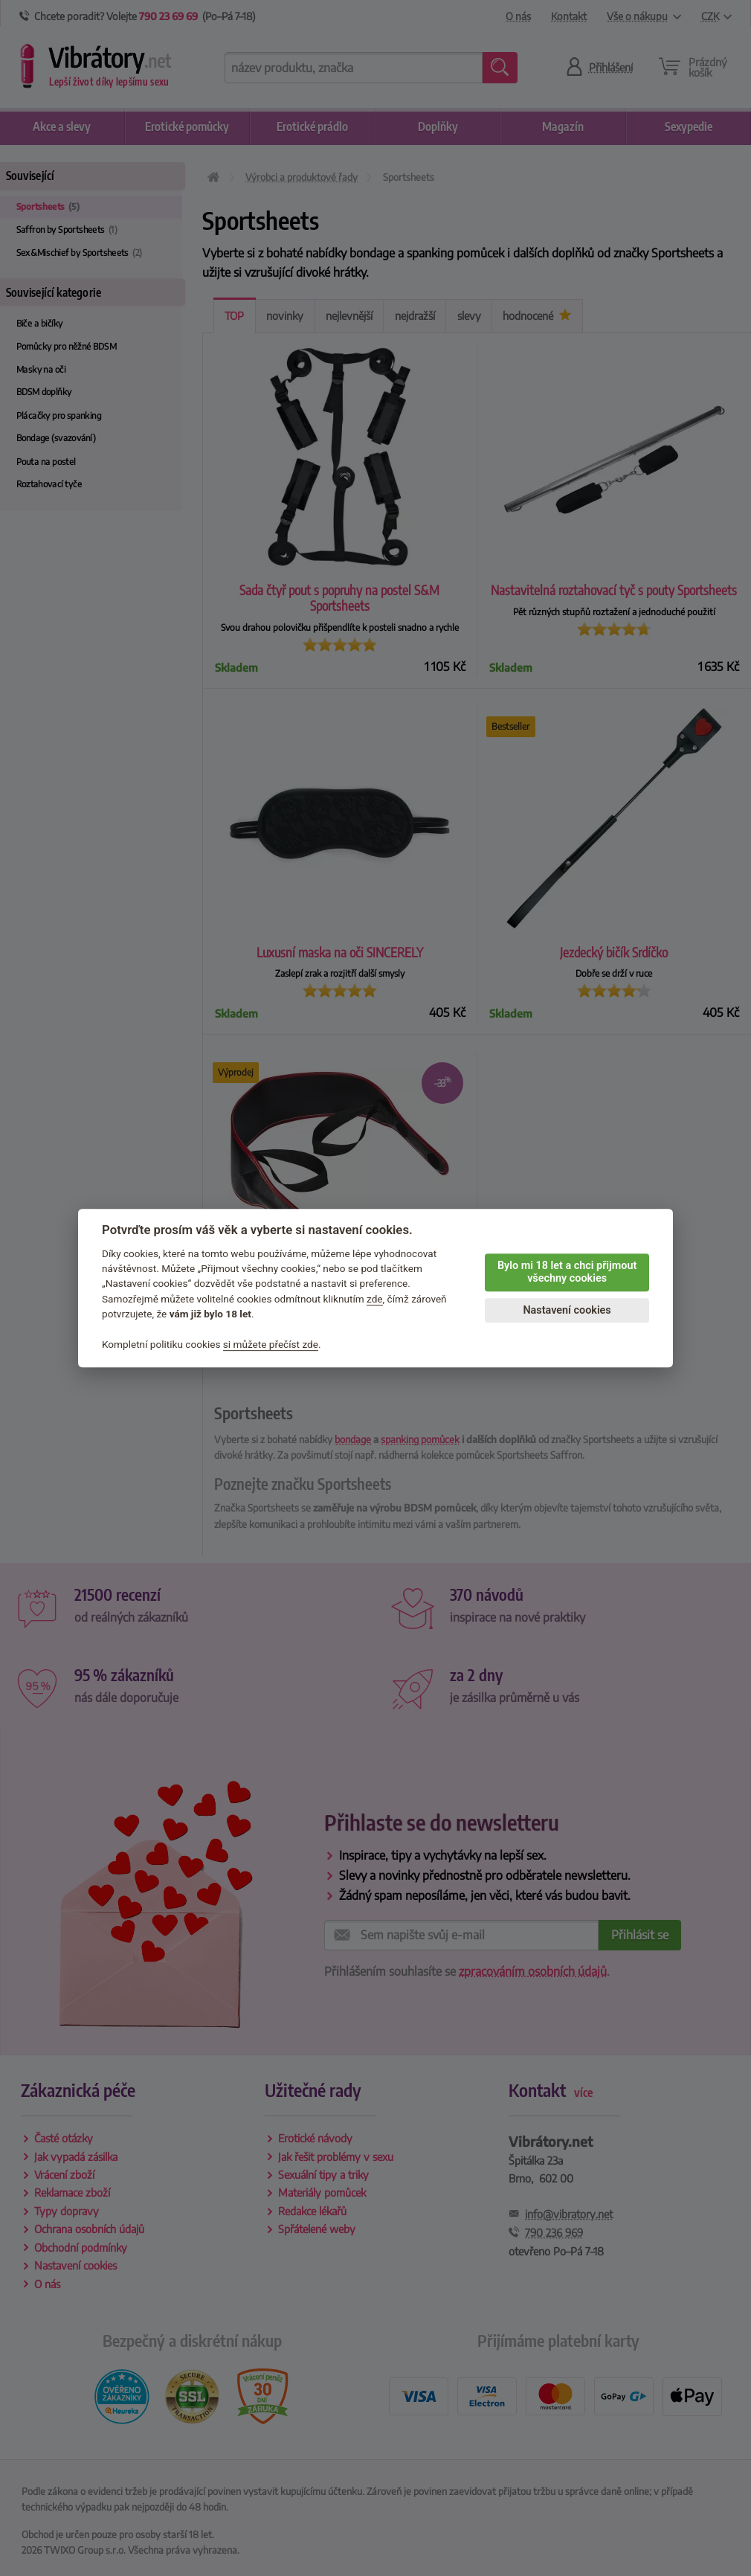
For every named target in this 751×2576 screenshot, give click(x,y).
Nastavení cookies (566, 1310)
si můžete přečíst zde (270, 1344)
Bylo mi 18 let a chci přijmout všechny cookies (566, 1272)
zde (375, 1299)
